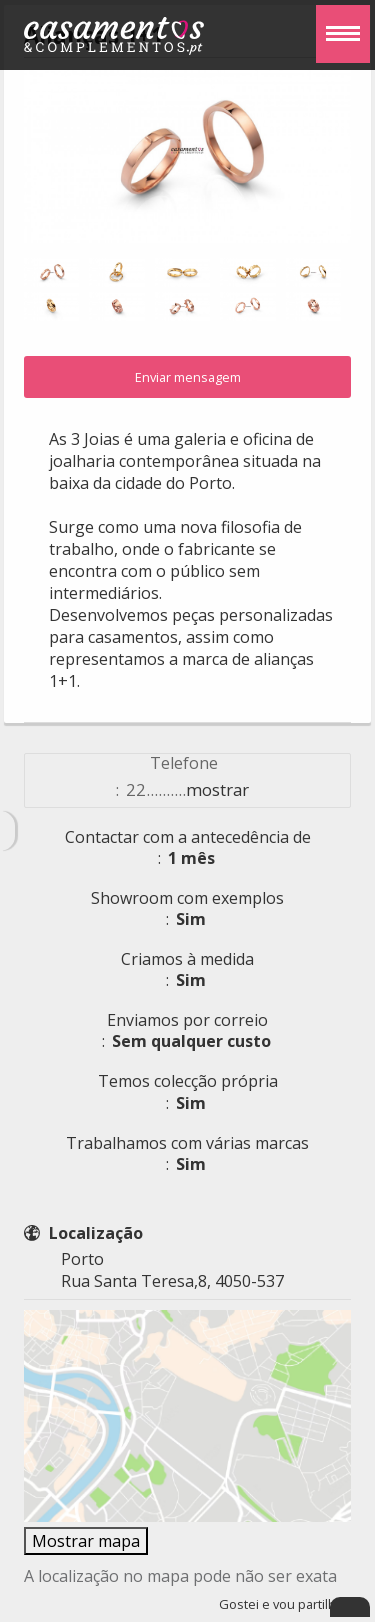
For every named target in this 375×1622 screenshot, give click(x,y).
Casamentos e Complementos (114, 39)
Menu (338, 20)
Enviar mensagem (188, 377)
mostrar (217, 789)
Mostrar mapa (86, 1541)
